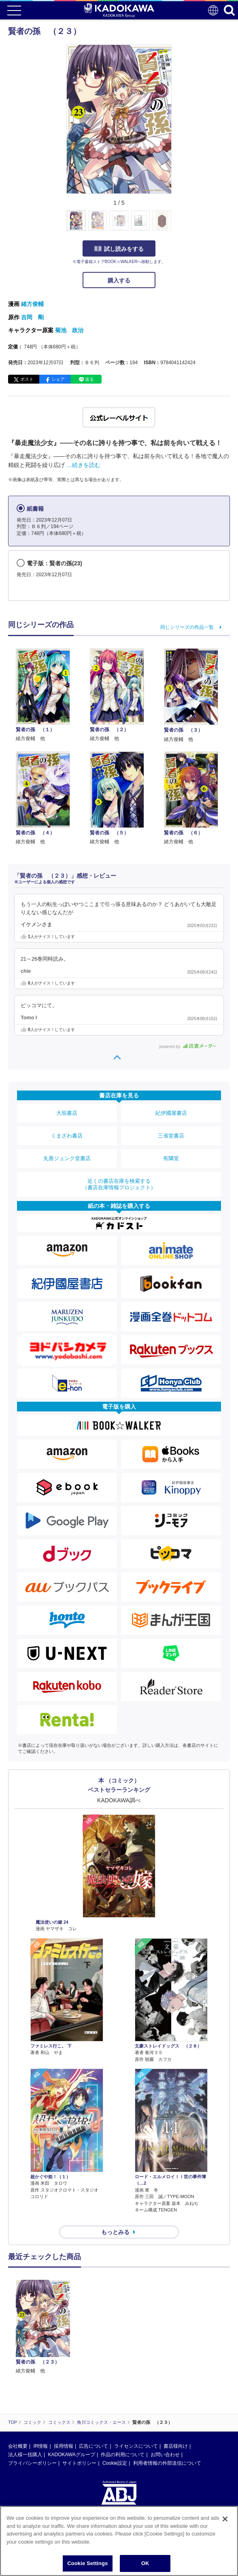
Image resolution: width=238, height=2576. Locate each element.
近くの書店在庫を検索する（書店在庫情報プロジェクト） (119, 1184)
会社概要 (18, 2446)
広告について (93, 2446)
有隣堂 (171, 1158)
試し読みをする (119, 249)
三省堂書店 (171, 1136)
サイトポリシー (79, 2463)
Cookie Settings (87, 2563)
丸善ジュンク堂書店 (67, 1158)
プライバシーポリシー (32, 2463)
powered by (187, 1046)
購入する (119, 280)
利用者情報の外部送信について (167, 2463)
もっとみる (115, 2232)
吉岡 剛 (32, 317)
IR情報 (40, 2446)
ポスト (27, 379)
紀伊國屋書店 (171, 1113)
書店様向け (176, 2446)
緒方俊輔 (32, 304)
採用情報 (63, 2446)
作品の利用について (122, 2454)
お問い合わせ (165, 2454)
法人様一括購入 (25, 2454)
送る (89, 379)
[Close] (225, 2519)
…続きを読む (83, 465)
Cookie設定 (114, 2463)
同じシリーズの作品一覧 (187, 627)
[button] (176, 225)
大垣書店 (66, 1113)
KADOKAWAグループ (71, 2454)
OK (145, 2563)
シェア (58, 379)
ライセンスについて (136, 2446)
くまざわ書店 (67, 1136)
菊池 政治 (69, 330)
